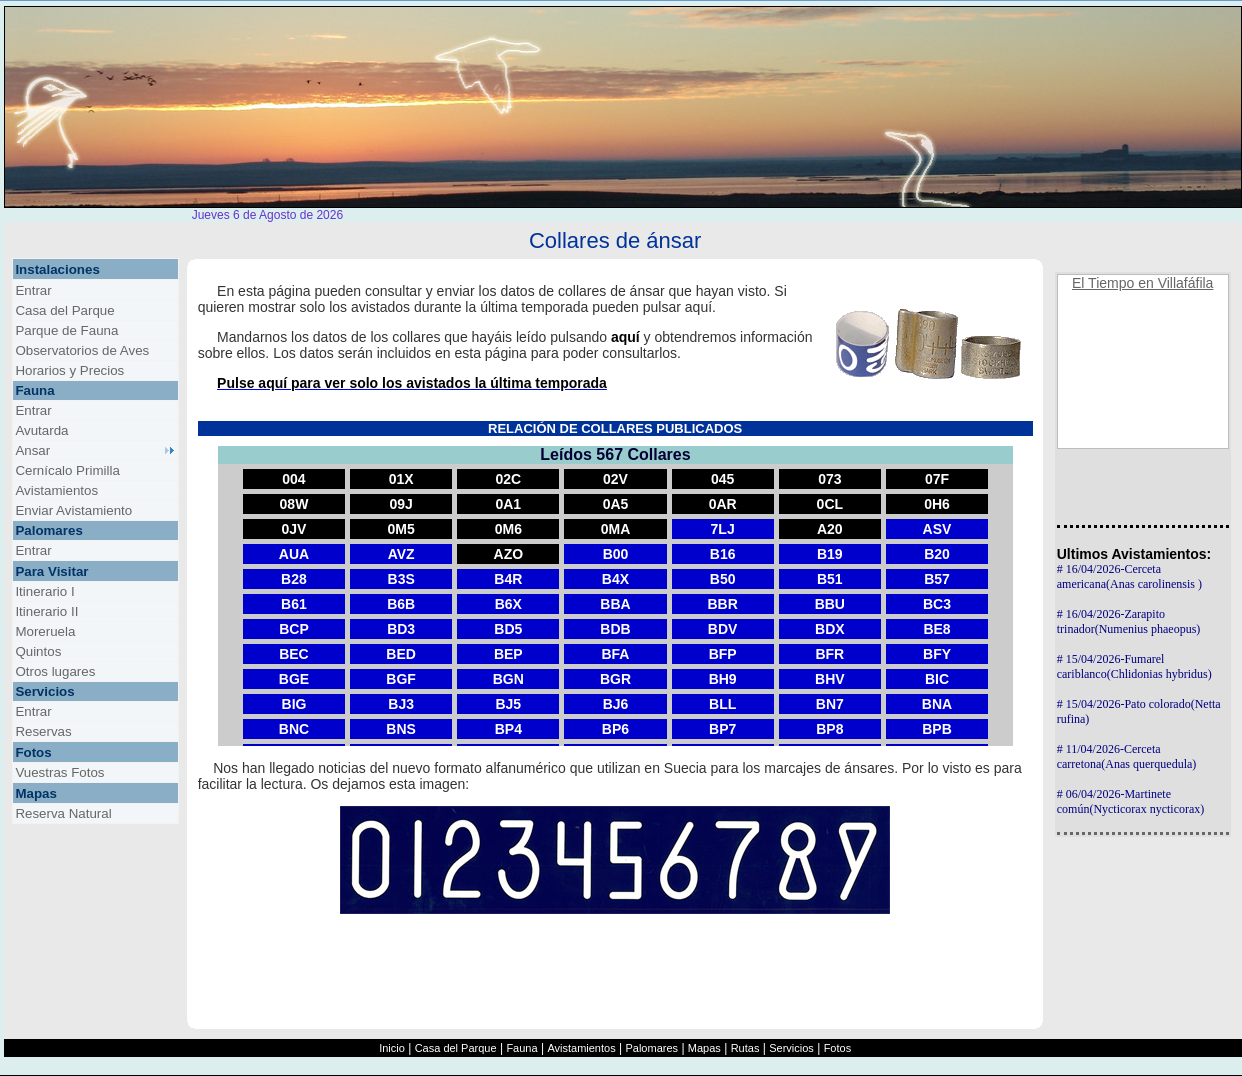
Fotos (838, 1048)
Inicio (392, 1048)
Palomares (651, 1048)
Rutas (745, 1048)
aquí (625, 337)
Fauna (521, 1048)
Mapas (704, 1048)
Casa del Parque (456, 1048)
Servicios (791, 1048)
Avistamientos (581, 1048)
